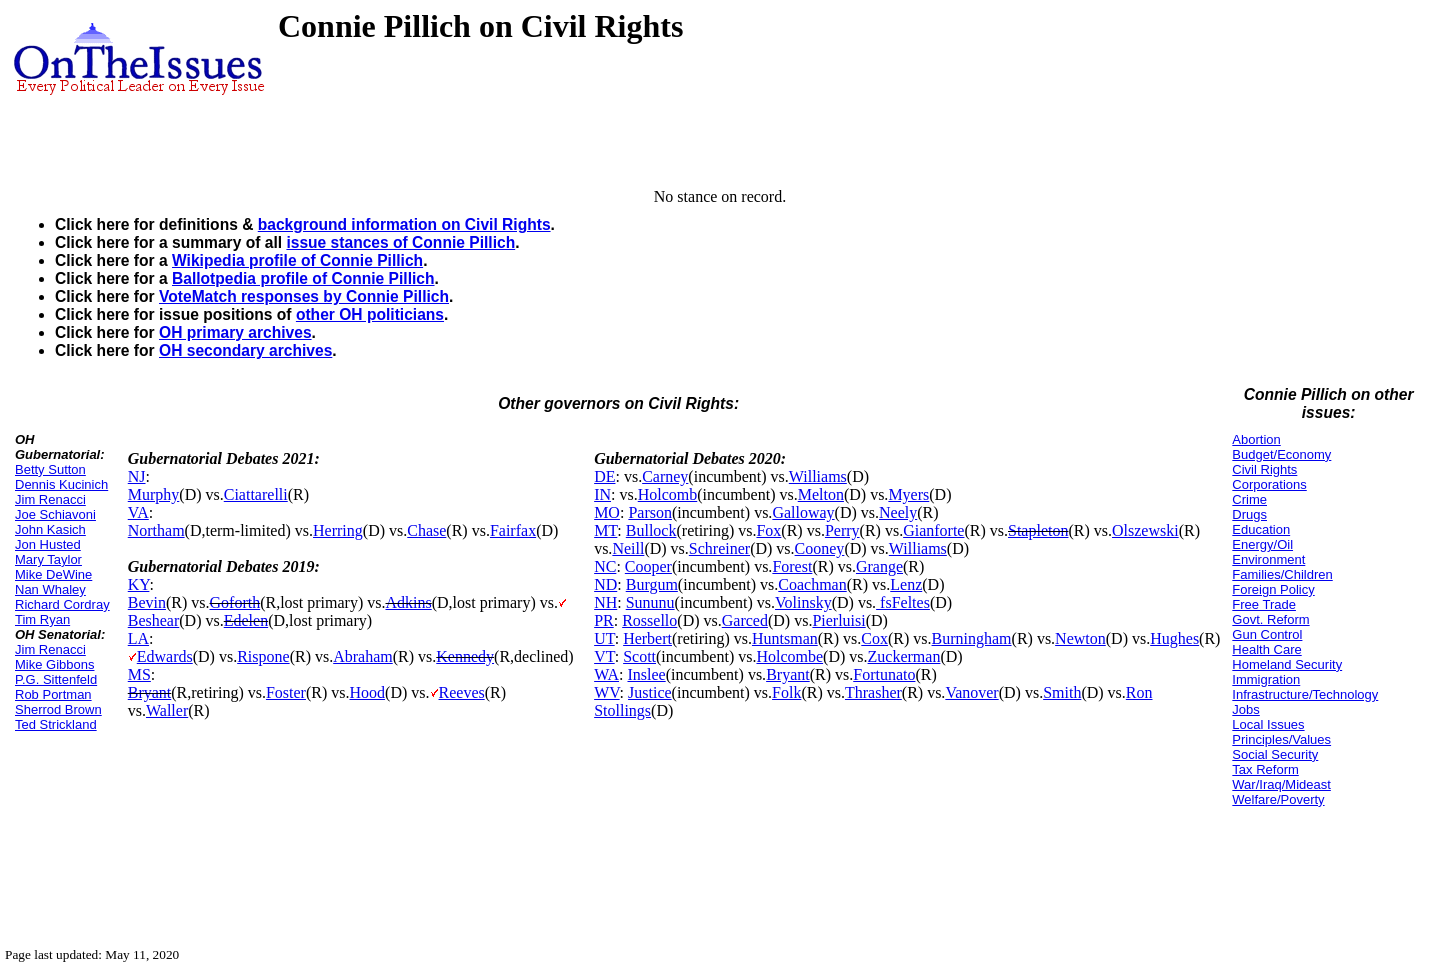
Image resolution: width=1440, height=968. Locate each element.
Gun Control (1267, 634)
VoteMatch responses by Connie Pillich (304, 296)
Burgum (652, 584)
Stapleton (1038, 530)
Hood (368, 692)
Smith (1062, 692)
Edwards (165, 656)
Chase (426, 530)
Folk (786, 692)
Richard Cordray (62, 604)
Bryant (150, 692)
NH (605, 602)
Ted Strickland (56, 724)
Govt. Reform (1270, 619)
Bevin (147, 602)
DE (604, 476)
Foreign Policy (1273, 589)
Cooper (648, 566)
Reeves (462, 692)
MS (139, 674)
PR (604, 620)
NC (605, 566)
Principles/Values (1281, 739)
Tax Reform (1265, 769)
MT (605, 530)
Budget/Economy (1281, 454)
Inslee (646, 674)
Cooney (820, 548)
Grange (879, 566)
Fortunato (884, 674)
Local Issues (1268, 724)
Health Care (1266, 649)
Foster (286, 692)
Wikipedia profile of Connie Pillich (297, 260)
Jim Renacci (50, 499)
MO (607, 512)
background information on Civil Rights (404, 224)
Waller (167, 710)
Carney (665, 476)
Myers (908, 494)
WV (606, 692)
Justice (650, 692)
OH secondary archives (245, 350)
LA (138, 638)
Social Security (1275, 754)
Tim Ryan (42, 619)
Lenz (906, 584)
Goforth (235, 602)
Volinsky (803, 602)
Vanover (971, 692)
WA (606, 674)
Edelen (246, 620)
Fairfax (513, 530)
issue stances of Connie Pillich (400, 242)
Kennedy (465, 656)
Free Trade (1264, 604)
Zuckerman (904, 656)
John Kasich (50, 529)
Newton (1080, 638)
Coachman (812, 584)
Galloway (803, 512)
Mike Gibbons (54, 664)
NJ (137, 476)
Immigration (1266, 679)
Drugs (1249, 514)
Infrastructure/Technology (1305, 694)
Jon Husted (48, 544)
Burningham (972, 638)
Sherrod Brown (58, 709)
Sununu (650, 602)
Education (1261, 529)
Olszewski (1145, 530)
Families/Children (1282, 574)
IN (602, 494)
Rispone (263, 656)
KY (139, 584)
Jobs (1245, 709)
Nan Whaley (50, 589)
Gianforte (933, 530)
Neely (898, 512)
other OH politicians (370, 314)
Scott (639, 656)
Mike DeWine (53, 574)
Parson (650, 512)
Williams (818, 476)
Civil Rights (1264, 469)
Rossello (649, 620)
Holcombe (789, 656)
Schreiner (719, 548)
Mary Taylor (48, 559)
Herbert (647, 638)
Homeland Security (1287, 664)
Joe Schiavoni (55, 514)
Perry (842, 530)
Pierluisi (838, 620)
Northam (156, 530)
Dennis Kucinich (61, 484)
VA (138, 512)
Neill (628, 548)
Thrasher (873, 692)
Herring (338, 530)
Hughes (1174, 638)
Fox (768, 530)
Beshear (154, 620)
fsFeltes (903, 602)
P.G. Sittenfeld (56, 679)
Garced (745, 620)
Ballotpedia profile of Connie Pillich (303, 278)
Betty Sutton (50, 469)
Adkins (409, 602)
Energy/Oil (1262, 544)
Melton (821, 494)
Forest (792, 566)
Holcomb (668, 494)
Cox (874, 638)
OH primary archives (235, 332)
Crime (1249, 499)
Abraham (363, 656)
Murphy (154, 494)
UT (604, 638)
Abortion (1256, 439)
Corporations (1269, 484)
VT (604, 656)
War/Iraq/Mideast (1281, 784)
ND (605, 584)
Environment (1268, 559)
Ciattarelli (256, 494)
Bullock (651, 530)
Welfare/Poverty (1278, 799)
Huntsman (785, 638)
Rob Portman (53, 694)
